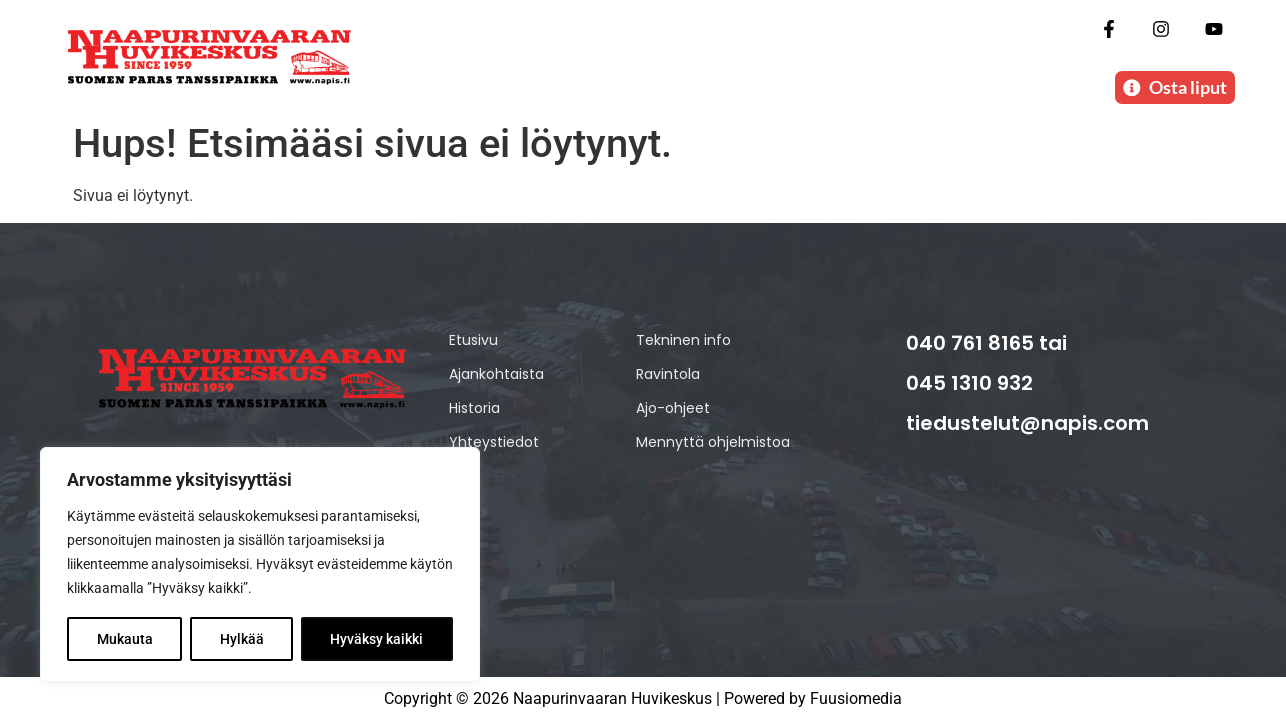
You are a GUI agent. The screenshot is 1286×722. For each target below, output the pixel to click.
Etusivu (473, 340)
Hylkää (242, 639)
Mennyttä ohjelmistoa (713, 442)
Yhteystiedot (494, 442)
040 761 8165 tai (986, 343)
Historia (474, 408)
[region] (260, 565)
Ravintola (668, 374)
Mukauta (125, 639)
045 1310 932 (969, 383)
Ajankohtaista (496, 374)
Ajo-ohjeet (673, 408)
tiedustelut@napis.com (1027, 423)
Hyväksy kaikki (377, 639)
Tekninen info (683, 340)
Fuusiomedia (856, 699)
